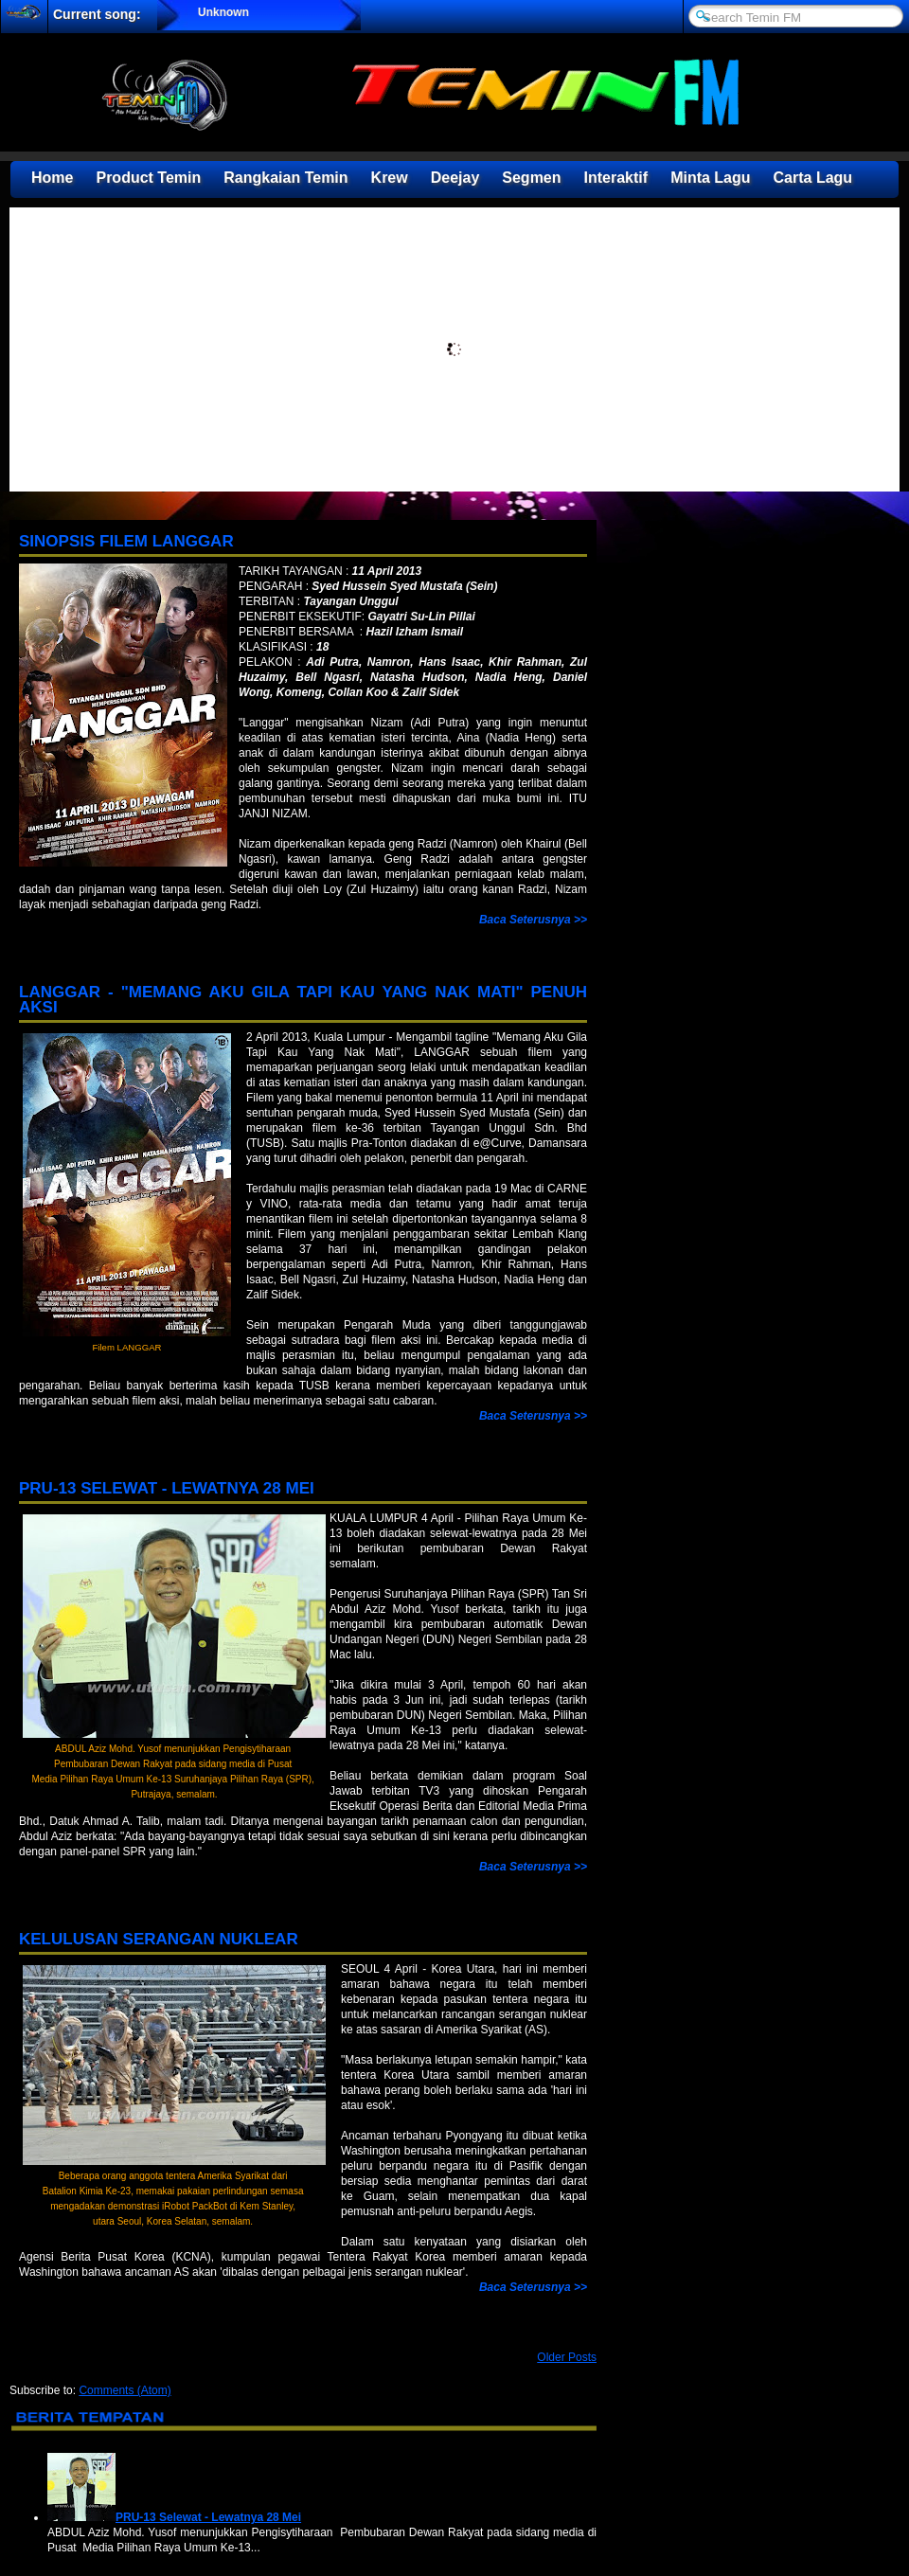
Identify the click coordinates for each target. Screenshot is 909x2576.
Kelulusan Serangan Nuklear (158, 1939)
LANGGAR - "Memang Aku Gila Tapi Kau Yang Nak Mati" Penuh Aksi (303, 999)
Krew (389, 178)
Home (52, 178)
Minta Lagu (710, 178)
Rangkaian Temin (285, 178)
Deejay (455, 178)
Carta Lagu (813, 178)
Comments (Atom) (124, 2390)
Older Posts (567, 2357)
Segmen (531, 178)
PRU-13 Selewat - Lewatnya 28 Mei (166, 1488)
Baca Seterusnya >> (533, 919)
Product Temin (148, 178)
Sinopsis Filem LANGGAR (126, 541)
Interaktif (616, 178)
